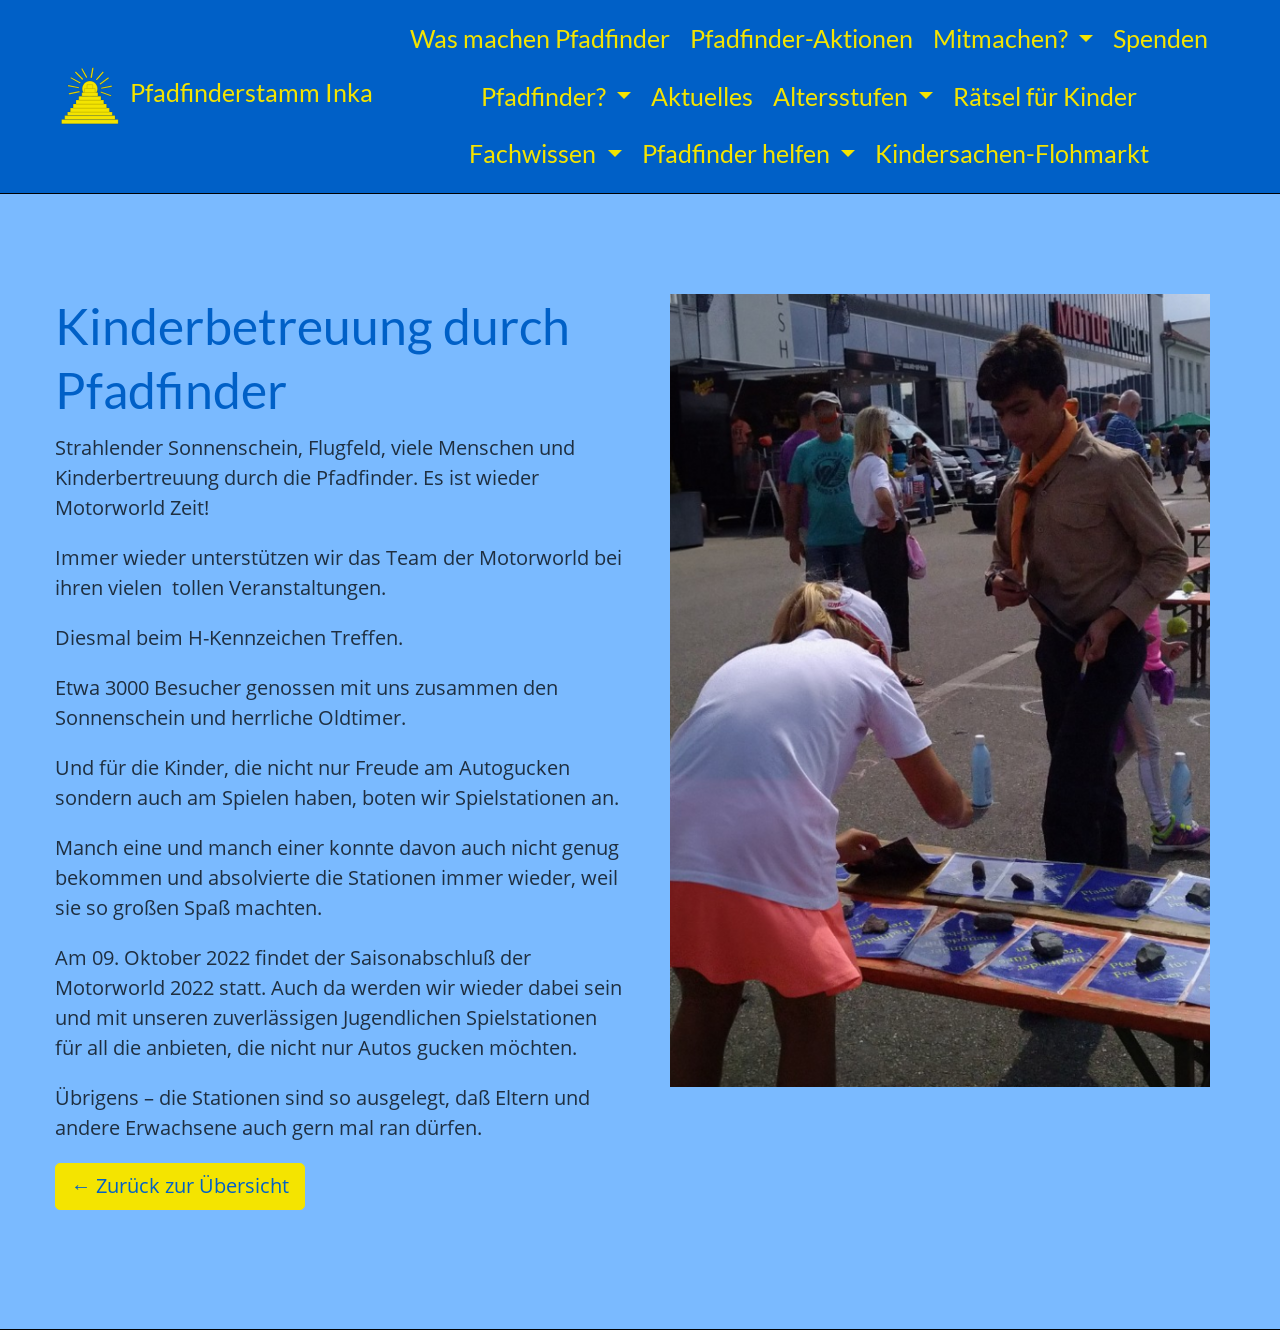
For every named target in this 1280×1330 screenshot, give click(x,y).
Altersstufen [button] (843, 96)
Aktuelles (702, 96)
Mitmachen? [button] (1003, 38)
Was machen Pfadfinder (540, 38)
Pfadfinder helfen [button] (738, 153)
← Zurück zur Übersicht (180, 1185)
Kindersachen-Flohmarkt (1012, 153)
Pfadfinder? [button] (546, 96)
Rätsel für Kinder (1045, 96)
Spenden (1160, 38)
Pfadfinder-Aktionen (801, 38)
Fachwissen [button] (535, 153)
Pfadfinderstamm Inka (214, 96)
